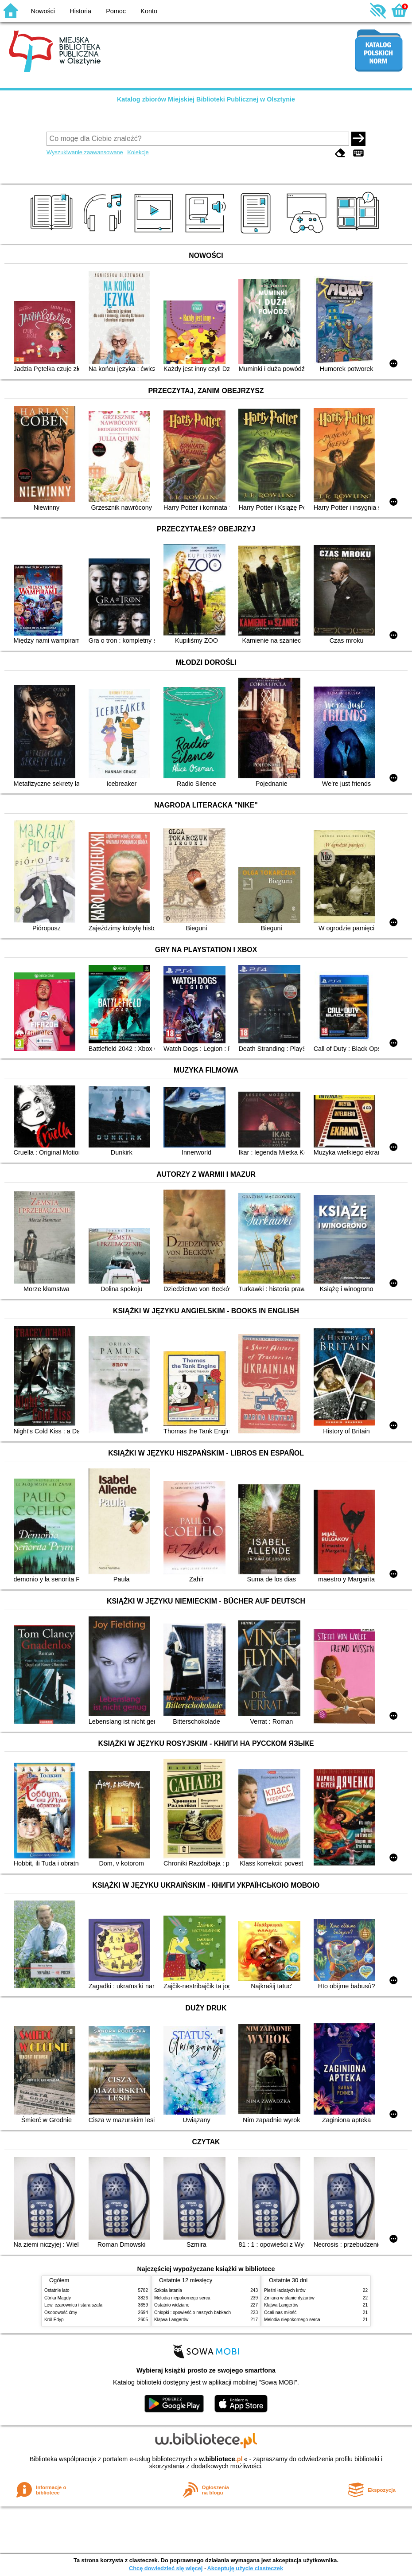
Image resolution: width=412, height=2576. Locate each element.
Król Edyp (54, 2319)
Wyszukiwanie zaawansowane (85, 152)
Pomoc (116, 11)
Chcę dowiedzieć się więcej (165, 2568)
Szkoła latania (168, 2290)
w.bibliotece (221, 2459)
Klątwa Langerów (171, 2319)
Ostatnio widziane (172, 2305)
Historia (80, 11)
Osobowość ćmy (60, 2312)
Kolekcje (137, 152)
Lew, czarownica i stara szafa (73, 2305)
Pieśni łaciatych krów (285, 2290)
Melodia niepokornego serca (182, 2297)
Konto (148, 11)
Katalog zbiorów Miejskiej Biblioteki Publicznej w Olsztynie (206, 99)
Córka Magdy (57, 2297)
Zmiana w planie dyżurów (289, 2297)
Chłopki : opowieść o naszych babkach (192, 2312)
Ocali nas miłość (280, 2312)
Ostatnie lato (57, 2290)
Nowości (43, 11)
